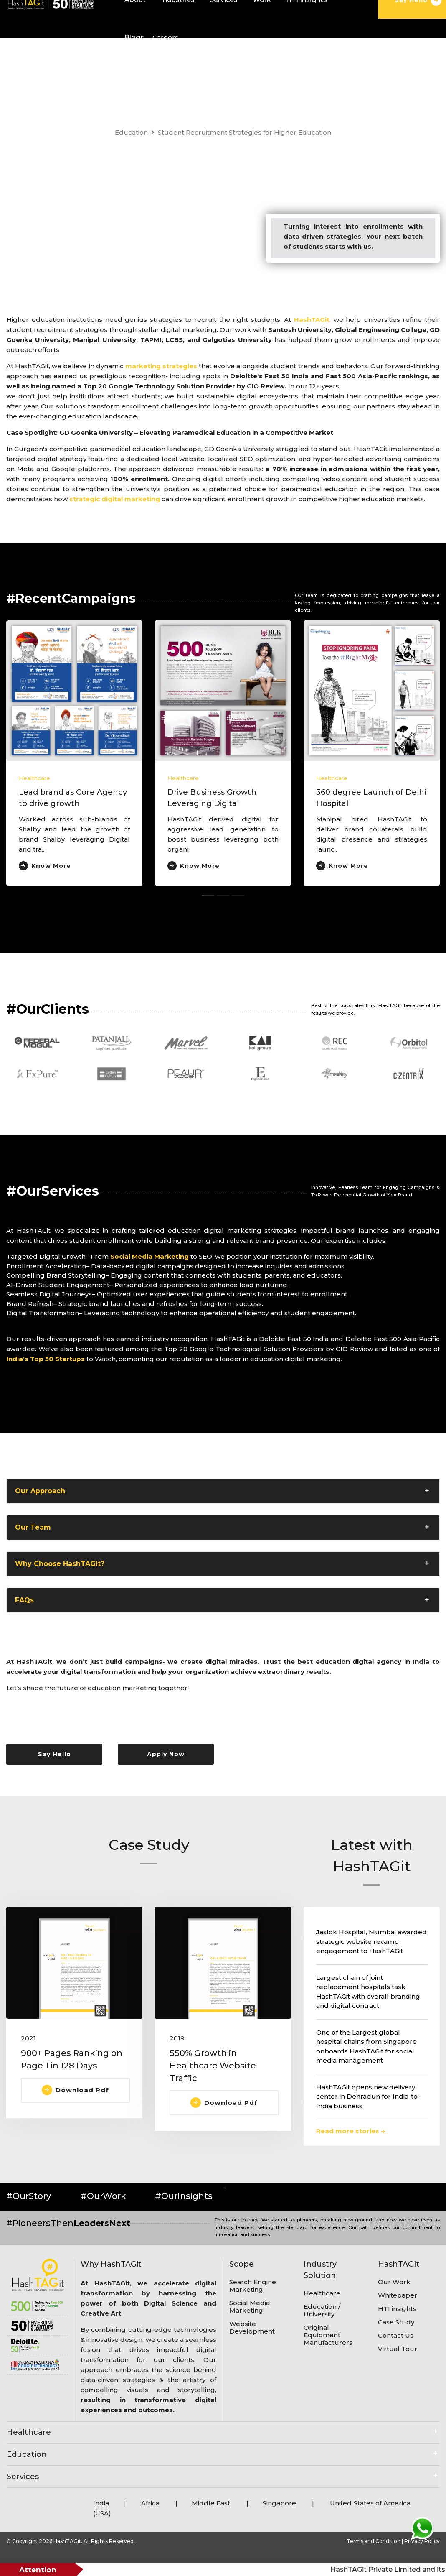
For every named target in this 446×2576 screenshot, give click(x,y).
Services (23, 2476)
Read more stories (350, 2131)
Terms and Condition (374, 2541)
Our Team (33, 1527)
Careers (165, 37)
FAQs (24, 1600)
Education (131, 132)
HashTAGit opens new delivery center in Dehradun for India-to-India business (368, 2096)
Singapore (279, 2503)
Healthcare (34, 778)
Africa (150, 2503)
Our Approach (40, 1491)
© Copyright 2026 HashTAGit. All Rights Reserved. (70, 2541)
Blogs (134, 37)
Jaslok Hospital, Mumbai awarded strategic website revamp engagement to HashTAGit (371, 1941)
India (101, 2503)
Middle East (212, 2503)
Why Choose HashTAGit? (59, 1564)
